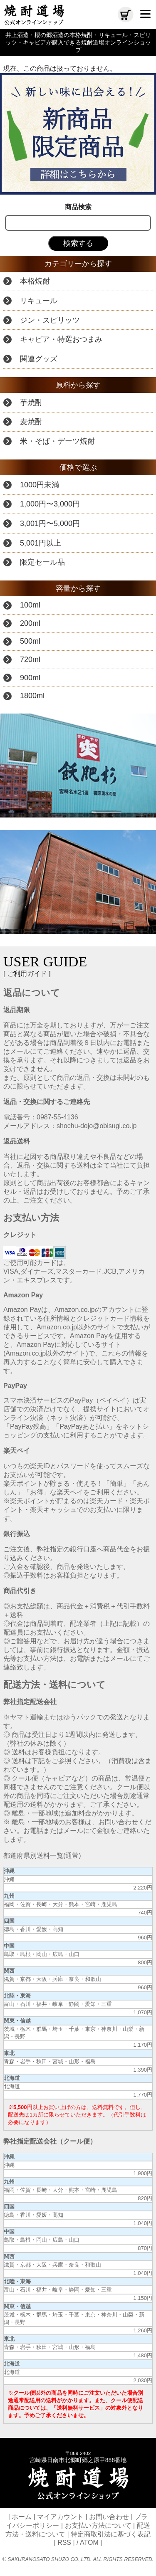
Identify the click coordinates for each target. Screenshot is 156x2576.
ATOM (89, 2542)
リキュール (38, 300)
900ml (30, 678)
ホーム (22, 2516)
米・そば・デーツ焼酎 (57, 441)
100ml (30, 605)
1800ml (32, 696)
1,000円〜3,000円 (50, 504)
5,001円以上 (40, 543)
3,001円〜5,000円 (50, 523)
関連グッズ (38, 359)
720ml (30, 659)
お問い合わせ (109, 2516)
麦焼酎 (31, 421)
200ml (30, 623)
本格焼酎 (35, 281)
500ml (30, 641)
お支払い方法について (98, 2525)
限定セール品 (42, 562)
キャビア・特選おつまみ (61, 339)
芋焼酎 (31, 402)
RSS (64, 2542)
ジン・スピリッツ (50, 320)
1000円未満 (39, 485)
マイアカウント (60, 2516)
